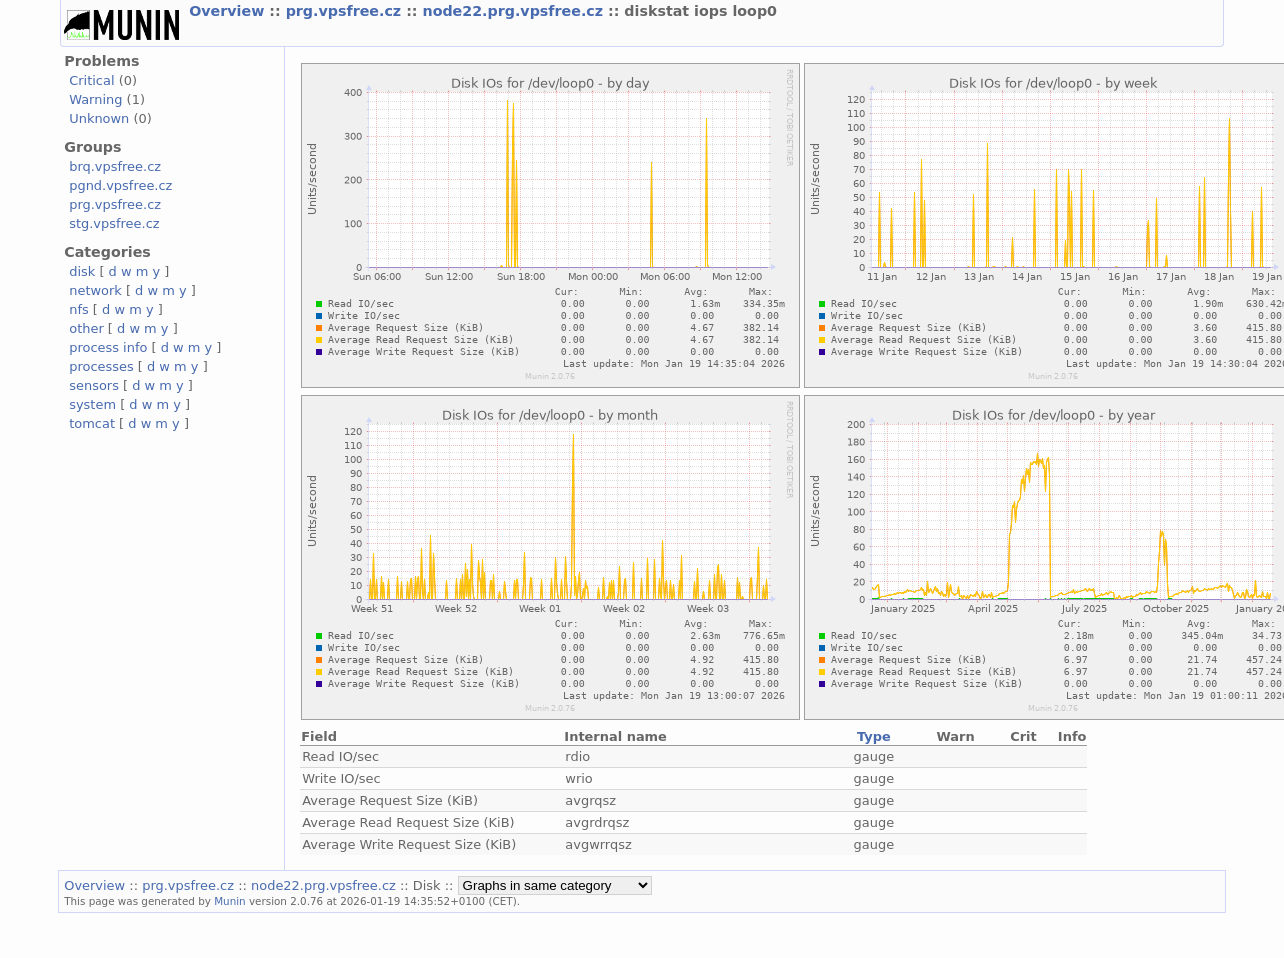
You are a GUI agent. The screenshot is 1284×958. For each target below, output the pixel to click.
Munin (230, 901)
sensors (94, 385)
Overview (229, 11)
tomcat (92, 423)
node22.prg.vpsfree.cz (515, 11)
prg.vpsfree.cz (346, 11)
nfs (79, 309)
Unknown (99, 118)
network (95, 290)
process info (108, 347)
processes (101, 366)
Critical (91, 80)
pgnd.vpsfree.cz (120, 185)
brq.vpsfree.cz (115, 166)
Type (874, 736)
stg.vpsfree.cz (114, 223)
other (86, 328)
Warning (95, 99)
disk (82, 271)
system (92, 404)
